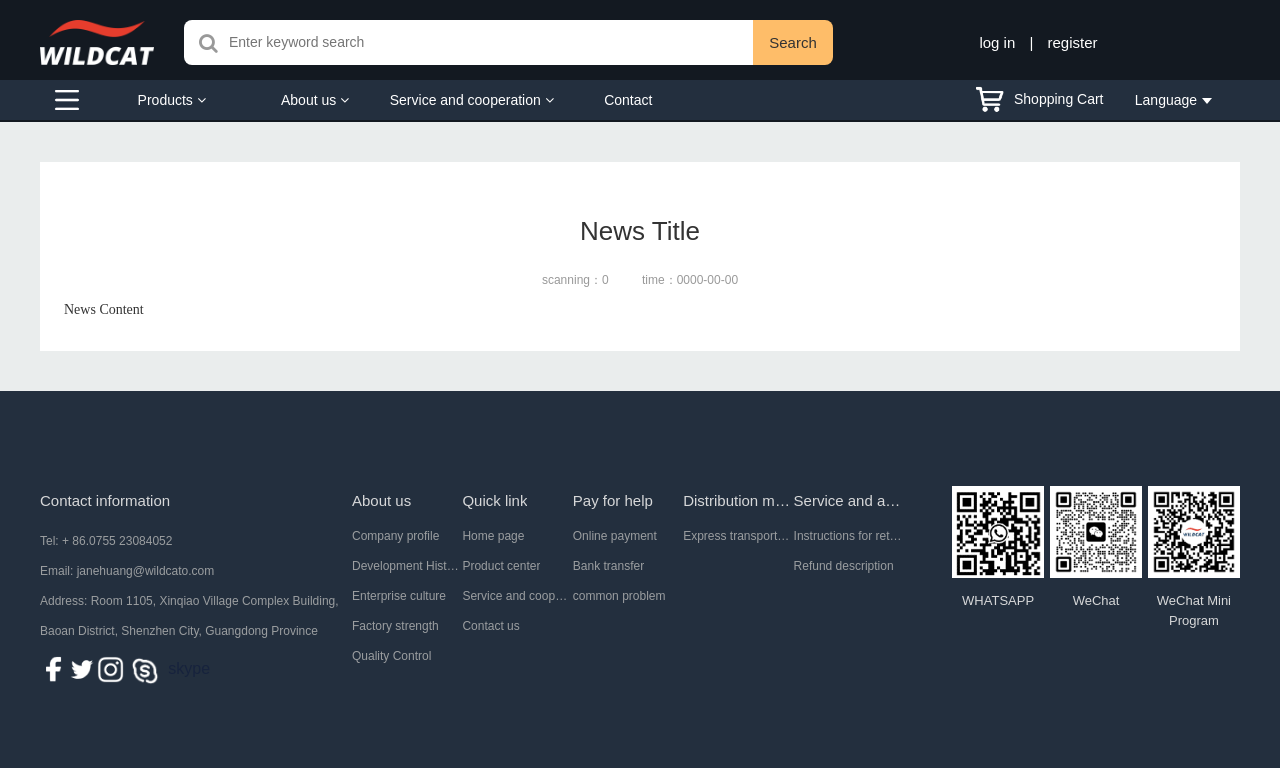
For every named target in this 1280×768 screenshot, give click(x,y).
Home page (493, 536)
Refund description (844, 566)
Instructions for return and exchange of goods (849, 536)
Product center (501, 566)
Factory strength (395, 626)
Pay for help (613, 500)
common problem (619, 596)
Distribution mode (738, 500)
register (1073, 42)
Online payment (615, 536)
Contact (628, 100)
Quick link (494, 500)
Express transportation (738, 536)
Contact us (490, 626)
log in (997, 42)
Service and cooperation (472, 100)
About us (315, 100)
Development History (407, 566)
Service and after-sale (849, 500)
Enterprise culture (399, 596)
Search (793, 42)
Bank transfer (608, 566)
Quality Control (391, 656)
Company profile (395, 536)
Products (172, 100)
